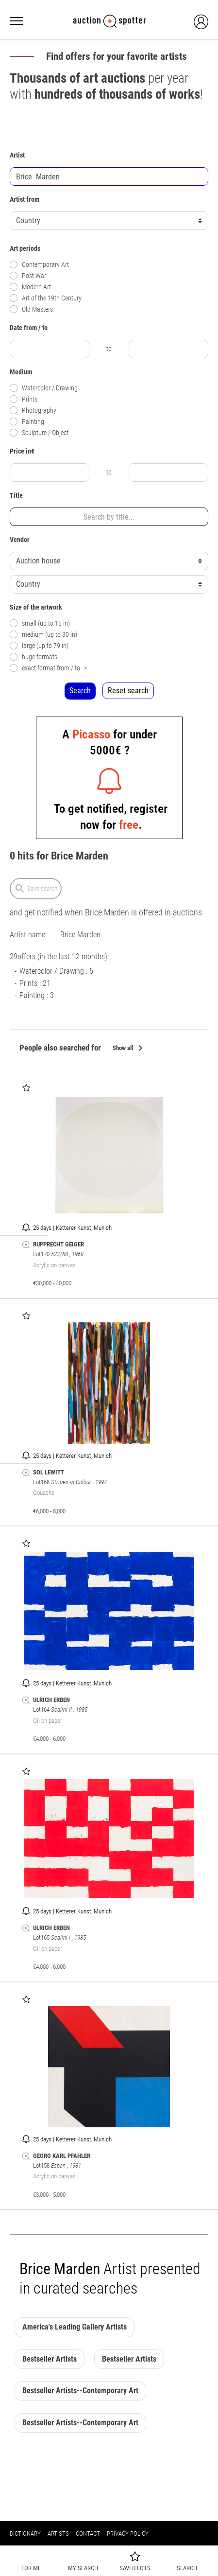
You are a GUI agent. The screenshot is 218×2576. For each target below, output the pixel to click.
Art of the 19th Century (46, 298)
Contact (88, 2533)
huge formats (33, 657)
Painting (27, 422)
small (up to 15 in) (40, 623)
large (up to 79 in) (39, 646)
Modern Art (30, 287)
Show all (129, 1048)
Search (80, 690)
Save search (35, 888)
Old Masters (31, 309)
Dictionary (25, 2533)
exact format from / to (48, 668)
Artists (58, 2533)
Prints (23, 399)
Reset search (128, 690)
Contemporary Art (39, 265)
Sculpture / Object (39, 433)
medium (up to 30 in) (43, 635)
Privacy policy (128, 2533)
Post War (28, 276)
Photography (33, 410)
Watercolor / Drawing (44, 388)
